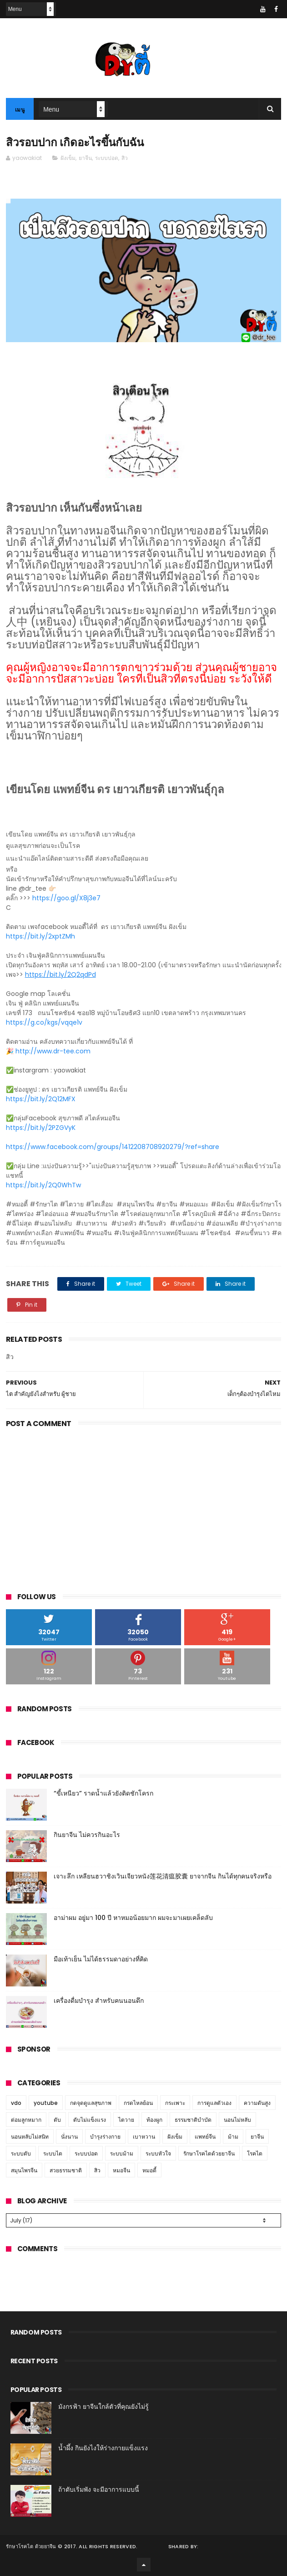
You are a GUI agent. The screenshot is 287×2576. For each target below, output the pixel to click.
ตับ (57, 2120)
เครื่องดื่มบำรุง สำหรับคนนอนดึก (99, 2000)
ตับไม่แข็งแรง (89, 2120)
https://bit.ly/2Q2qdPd (60, 974)
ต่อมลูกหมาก (26, 2120)
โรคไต (254, 2153)
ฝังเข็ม (68, 158)
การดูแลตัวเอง (214, 2103)
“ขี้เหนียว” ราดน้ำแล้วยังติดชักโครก (103, 1793)
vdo (16, 2103)
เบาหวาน (144, 2136)
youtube (46, 2103)
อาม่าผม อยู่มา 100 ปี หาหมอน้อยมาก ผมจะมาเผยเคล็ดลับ (133, 1917)
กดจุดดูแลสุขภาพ (90, 2103)
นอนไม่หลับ (237, 2120)
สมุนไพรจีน (24, 2170)
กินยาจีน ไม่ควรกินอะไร (87, 1834)
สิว (124, 158)
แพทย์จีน (205, 2136)
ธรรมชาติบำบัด (193, 2120)
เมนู (20, 109)
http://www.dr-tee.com (53, 1051)
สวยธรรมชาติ (66, 2170)
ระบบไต (52, 2153)
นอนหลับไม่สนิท (30, 2136)
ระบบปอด (106, 158)
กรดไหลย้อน (138, 2103)
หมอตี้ (149, 2170)
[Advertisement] (144, 1508)
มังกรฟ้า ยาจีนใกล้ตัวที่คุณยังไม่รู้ (103, 2406)
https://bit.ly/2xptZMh (40, 936)
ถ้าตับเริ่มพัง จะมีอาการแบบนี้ (98, 2489)
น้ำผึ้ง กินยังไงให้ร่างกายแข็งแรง (103, 2448)
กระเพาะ (175, 2103)
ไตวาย (126, 2120)
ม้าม (233, 2136)
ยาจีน (85, 158)
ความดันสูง (257, 2103)
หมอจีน (121, 2170)
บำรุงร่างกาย (105, 2136)
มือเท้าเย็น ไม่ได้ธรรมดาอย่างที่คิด (101, 1959)
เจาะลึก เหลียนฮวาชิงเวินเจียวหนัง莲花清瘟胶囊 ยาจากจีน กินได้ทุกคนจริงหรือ (163, 1876)
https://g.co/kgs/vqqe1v (44, 1022)
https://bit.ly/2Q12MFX (41, 1098)
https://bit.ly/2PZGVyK (41, 1127)
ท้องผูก (154, 2120)
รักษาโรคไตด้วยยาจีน (209, 2153)
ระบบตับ (21, 2153)
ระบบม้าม (121, 2153)
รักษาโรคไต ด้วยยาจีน (31, 2546)
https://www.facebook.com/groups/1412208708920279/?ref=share (112, 1146)
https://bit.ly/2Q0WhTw (43, 1185)
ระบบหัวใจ (158, 2153)
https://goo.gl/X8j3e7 (66, 898)
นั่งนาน (69, 2136)
